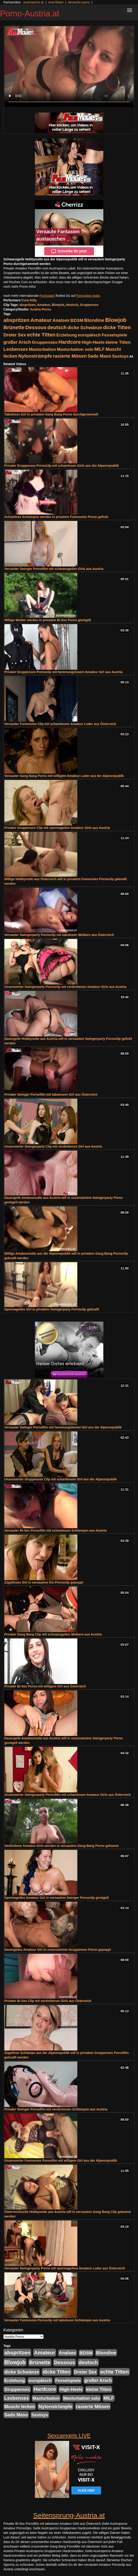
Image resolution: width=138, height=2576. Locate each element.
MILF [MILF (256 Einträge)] (99, 349)
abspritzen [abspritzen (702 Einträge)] (16, 320)
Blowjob (58, 305)
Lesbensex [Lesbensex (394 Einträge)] (15, 349)
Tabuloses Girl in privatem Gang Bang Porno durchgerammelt (51, 414)
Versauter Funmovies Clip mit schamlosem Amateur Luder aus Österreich (60, 724)
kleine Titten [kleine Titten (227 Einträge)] (117, 342)
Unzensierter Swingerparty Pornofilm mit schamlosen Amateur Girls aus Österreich (67, 1795)
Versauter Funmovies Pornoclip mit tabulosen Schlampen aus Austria (57, 2320)
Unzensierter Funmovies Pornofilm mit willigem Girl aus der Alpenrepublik (60, 2160)
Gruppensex (89, 305)
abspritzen (28, 305)
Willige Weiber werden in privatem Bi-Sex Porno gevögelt (47, 620)
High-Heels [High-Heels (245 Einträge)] (93, 342)
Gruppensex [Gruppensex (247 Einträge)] (44, 342)
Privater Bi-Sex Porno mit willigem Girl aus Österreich (45, 1686)
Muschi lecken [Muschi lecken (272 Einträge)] (19, 2406)
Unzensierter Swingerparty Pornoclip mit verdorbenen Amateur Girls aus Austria (65, 987)
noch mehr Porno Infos (19, 286)
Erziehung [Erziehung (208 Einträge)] (66, 335)
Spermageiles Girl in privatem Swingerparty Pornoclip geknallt (51, 1309)
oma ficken (56, 2)
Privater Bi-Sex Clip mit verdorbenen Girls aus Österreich (47, 2001)
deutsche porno (79, 2)
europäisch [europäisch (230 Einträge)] (89, 335)
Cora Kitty (29, 300)
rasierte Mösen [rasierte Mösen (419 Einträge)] (70, 356)
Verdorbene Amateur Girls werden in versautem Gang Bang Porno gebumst (61, 1846)
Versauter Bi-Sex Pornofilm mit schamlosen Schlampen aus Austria (55, 1530)
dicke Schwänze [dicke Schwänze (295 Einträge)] (85, 327)
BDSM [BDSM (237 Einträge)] (76, 320)
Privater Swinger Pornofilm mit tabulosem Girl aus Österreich (50, 1094)
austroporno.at (33, 2)
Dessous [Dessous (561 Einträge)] (36, 327)
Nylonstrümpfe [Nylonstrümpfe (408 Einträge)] (35, 356)
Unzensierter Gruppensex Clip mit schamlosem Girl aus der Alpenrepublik (60, 1479)
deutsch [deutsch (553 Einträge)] (57, 327)
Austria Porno (40, 309)
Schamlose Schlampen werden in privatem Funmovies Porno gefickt (56, 517)
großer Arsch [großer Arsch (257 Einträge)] (17, 342)
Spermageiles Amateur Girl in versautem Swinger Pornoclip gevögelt (56, 1897)
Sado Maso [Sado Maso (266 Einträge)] (99, 356)
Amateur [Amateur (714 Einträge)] (41, 320)
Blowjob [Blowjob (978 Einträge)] (115, 320)
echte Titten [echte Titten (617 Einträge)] (41, 335)
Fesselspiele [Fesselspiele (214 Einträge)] (114, 335)
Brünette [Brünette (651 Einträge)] (14, 327)
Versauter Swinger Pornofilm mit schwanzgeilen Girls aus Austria (53, 569)
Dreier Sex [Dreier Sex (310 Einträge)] (14, 334)
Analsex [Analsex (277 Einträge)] (61, 320)
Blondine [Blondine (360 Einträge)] (94, 320)
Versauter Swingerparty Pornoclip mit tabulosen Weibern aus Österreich (59, 935)
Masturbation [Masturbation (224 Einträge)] (42, 349)
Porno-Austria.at (29, 13)
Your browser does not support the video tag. (69, 66)
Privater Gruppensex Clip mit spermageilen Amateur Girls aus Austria (57, 828)
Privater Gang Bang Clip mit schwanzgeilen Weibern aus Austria (53, 1634)
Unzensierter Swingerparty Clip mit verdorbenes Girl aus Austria (53, 1146)
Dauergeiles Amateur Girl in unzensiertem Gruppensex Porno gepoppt (57, 1949)
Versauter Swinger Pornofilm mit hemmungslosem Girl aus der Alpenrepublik (63, 1427)
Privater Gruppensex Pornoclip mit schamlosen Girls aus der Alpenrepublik (61, 465)
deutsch (72, 305)
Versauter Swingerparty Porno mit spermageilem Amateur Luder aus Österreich (64, 2268)
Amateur (43, 305)
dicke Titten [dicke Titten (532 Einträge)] (117, 327)
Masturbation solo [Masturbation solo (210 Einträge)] (75, 349)
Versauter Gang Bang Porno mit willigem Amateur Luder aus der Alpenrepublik (64, 776)
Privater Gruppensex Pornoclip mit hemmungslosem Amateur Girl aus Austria (63, 672)
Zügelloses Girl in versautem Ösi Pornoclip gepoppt (43, 1582)
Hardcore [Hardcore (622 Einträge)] (69, 342)
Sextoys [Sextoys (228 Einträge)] (120, 356)
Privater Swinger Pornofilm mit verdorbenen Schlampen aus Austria (55, 2109)
